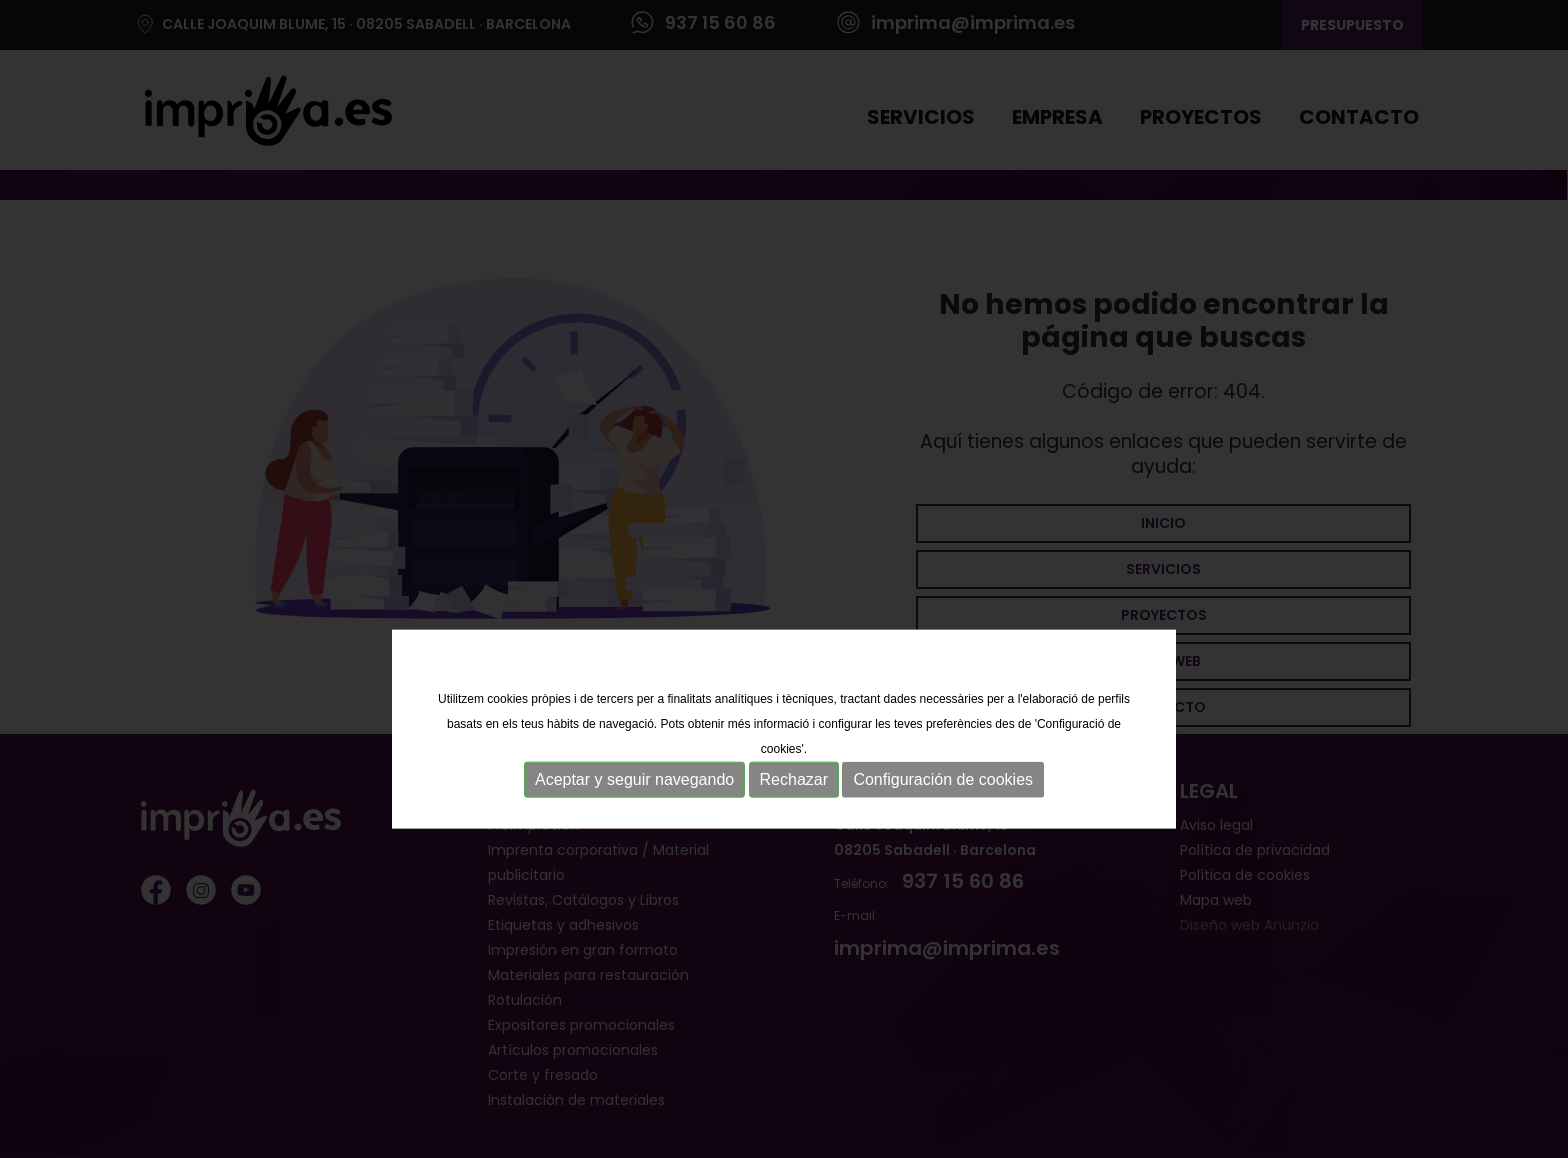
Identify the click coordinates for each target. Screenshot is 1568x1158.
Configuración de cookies (943, 818)
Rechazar (794, 818)
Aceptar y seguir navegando (634, 818)
